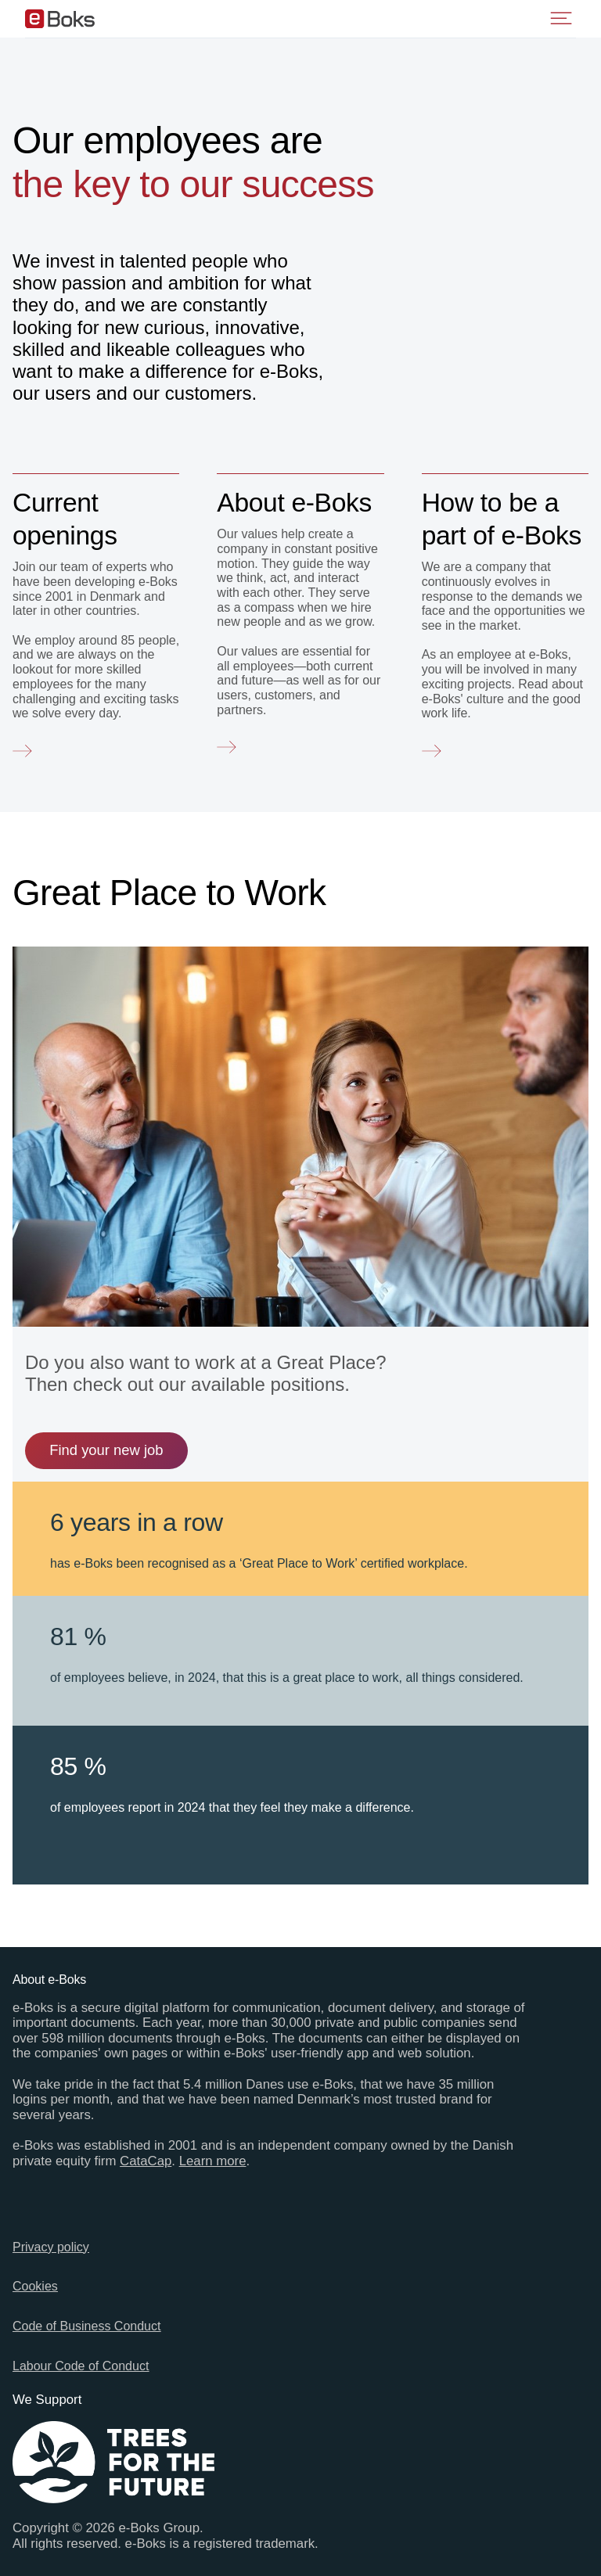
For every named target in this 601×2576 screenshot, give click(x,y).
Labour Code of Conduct (81, 2366)
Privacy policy (51, 2247)
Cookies (35, 2286)
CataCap (145, 2161)
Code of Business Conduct (86, 2326)
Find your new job (106, 1450)
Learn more (213, 2161)
